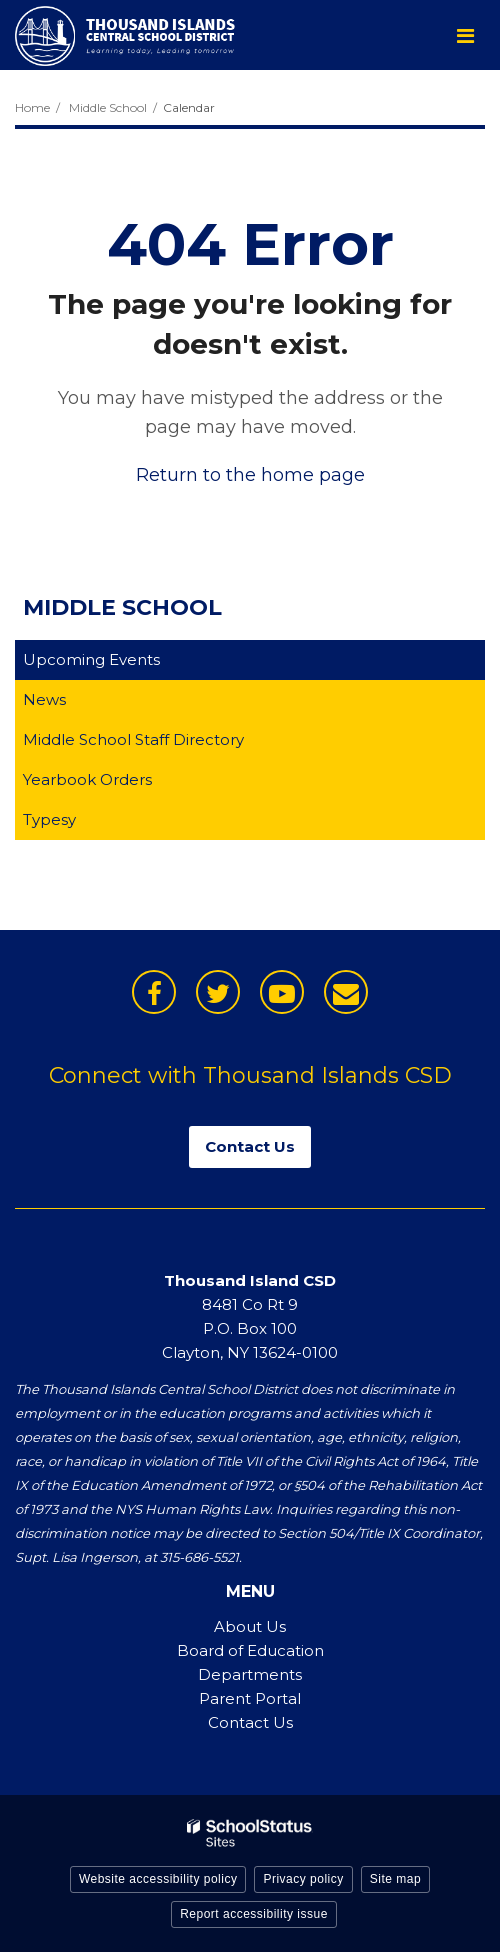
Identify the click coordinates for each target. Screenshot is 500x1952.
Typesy (81, 823)
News (44, 699)
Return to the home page (250, 475)
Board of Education (250, 1650)
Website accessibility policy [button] (158, 1879)
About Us (250, 1626)
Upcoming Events (91, 659)
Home (32, 107)
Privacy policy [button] (303, 1879)
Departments (250, 1674)
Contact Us (250, 1722)
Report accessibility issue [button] (254, 1914)
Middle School (108, 107)
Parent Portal (250, 1698)
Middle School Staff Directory (133, 739)
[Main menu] (465, 35)
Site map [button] (395, 1879)
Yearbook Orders (119, 783)
